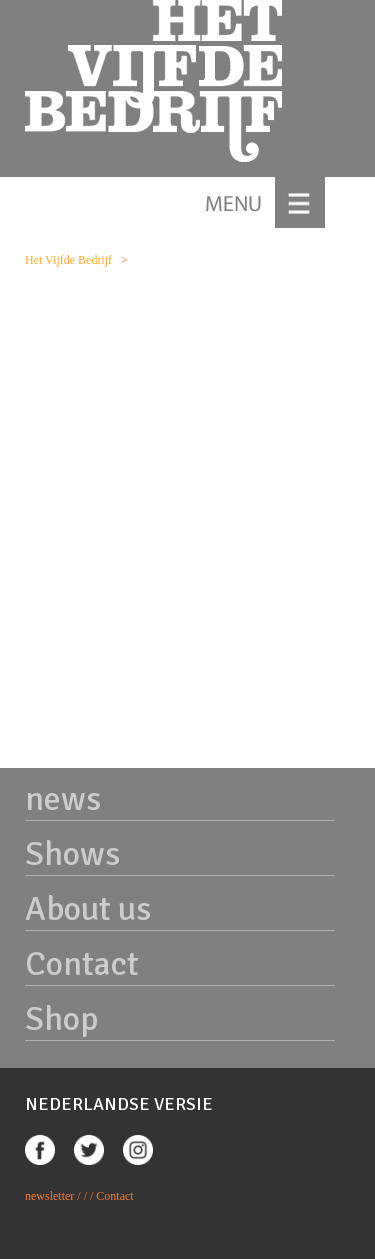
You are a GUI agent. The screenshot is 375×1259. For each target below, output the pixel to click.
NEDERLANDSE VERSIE (119, 1104)
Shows (72, 854)
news (63, 799)
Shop (61, 1019)
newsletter (49, 1196)
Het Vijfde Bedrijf (68, 260)
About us (88, 909)
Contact (82, 964)
